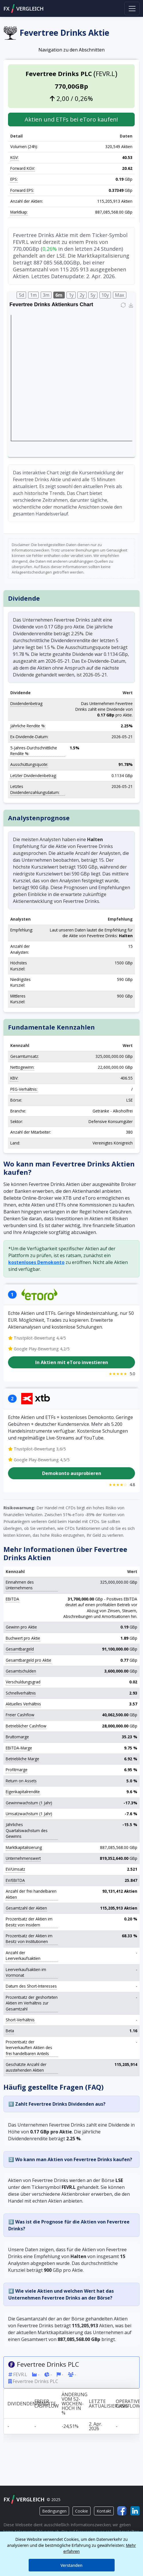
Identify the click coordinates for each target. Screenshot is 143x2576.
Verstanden (71, 2565)
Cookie (81, 2511)
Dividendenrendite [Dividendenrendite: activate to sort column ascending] (19, 2403)
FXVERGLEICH (23, 8)
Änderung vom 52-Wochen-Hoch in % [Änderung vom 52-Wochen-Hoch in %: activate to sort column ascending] (73, 2403)
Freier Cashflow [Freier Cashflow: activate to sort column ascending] (46, 2403)
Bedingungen (54, 2511)
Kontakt (104, 2511)
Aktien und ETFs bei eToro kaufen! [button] (71, 119)
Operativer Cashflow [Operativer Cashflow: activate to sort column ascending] (127, 2403)
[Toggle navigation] (132, 8)
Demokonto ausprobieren (71, 1473)
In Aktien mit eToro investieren (71, 1362)
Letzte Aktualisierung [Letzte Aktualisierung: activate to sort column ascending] (100, 2403)
